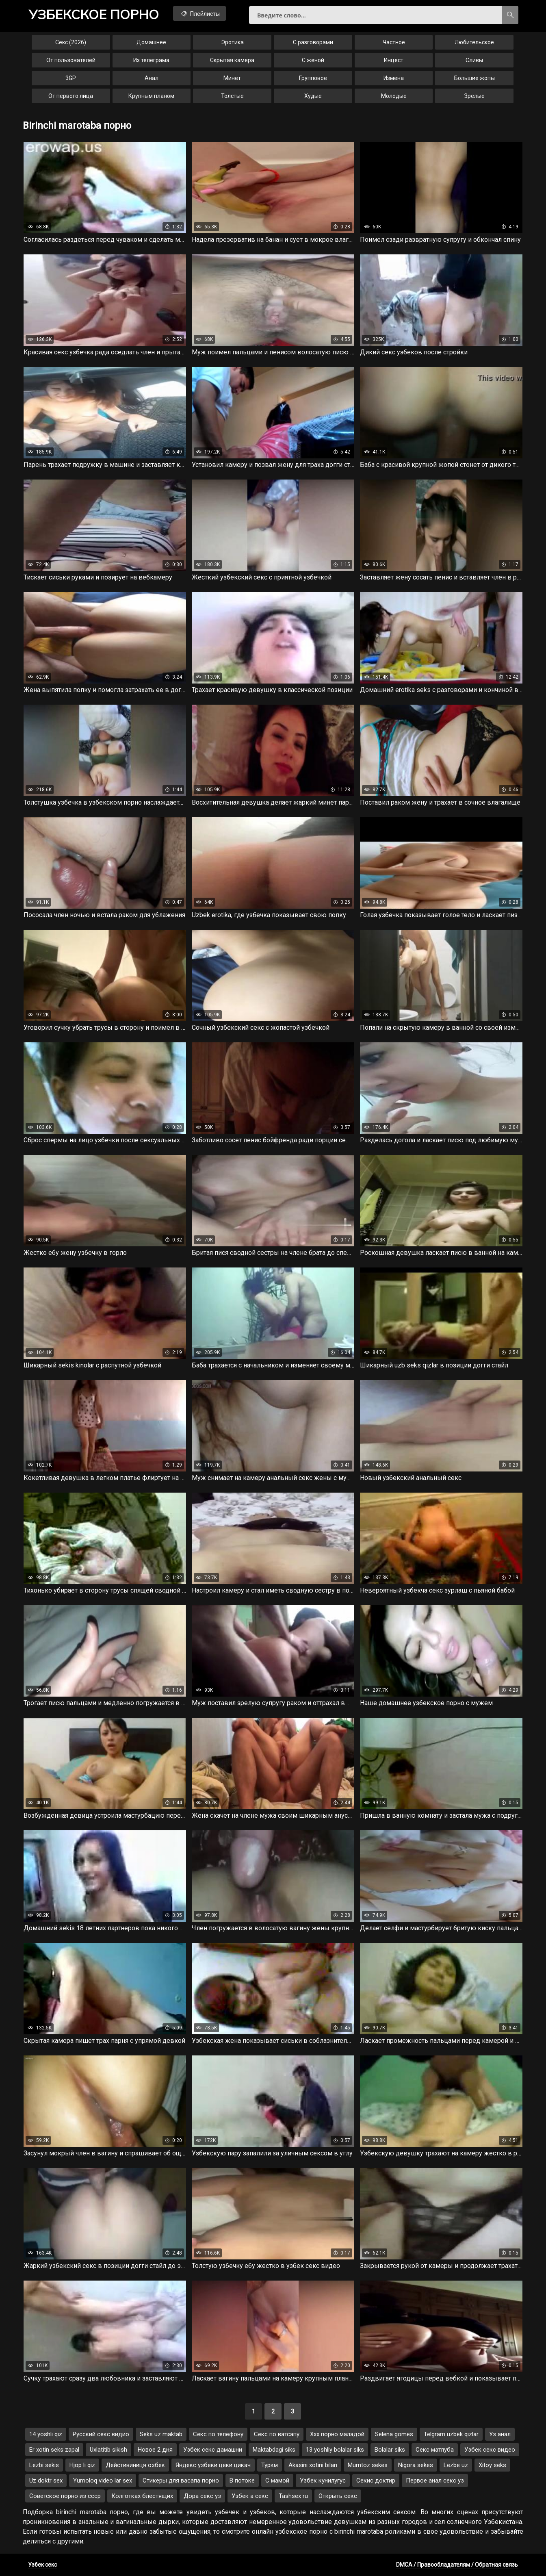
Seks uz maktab (161, 2434)
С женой (313, 60)
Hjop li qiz (82, 2465)
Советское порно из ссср (65, 2496)
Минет (232, 78)
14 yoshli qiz (45, 2434)
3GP (70, 78)
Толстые (232, 96)
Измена (394, 78)
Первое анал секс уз (435, 2480)
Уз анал (500, 2434)
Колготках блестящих (142, 2496)
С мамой (277, 2480)
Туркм (269, 2465)
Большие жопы (474, 78)
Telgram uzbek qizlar (451, 2434)
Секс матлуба (435, 2449)
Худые (313, 96)
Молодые (394, 96)
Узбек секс (42, 2564)
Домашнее (151, 42)
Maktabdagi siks (274, 2449)
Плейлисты (200, 13)
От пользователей (70, 60)
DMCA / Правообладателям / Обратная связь (457, 2564)
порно (94, 14)
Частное (394, 42)
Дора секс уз (202, 2496)
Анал (151, 78)
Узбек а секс (250, 2496)
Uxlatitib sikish (108, 2449)
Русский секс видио (101, 2434)
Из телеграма (151, 60)
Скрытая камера (232, 60)
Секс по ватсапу (276, 2434)
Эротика (232, 42)
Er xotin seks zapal (54, 2449)
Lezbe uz (456, 2465)
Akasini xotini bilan (312, 2465)
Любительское (474, 42)
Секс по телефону (218, 2434)
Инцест (393, 60)
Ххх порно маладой (337, 2434)
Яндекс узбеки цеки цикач (213, 2465)
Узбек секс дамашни (212, 2449)
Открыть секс (337, 2496)
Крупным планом (151, 96)
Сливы (474, 60)
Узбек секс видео (489, 2449)
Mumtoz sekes (368, 2465)
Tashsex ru (293, 2496)
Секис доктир (375, 2480)
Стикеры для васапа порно (181, 2480)
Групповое (313, 78)
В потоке (242, 2480)
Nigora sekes (415, 2465)
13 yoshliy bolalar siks (335, 2449)
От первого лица (70, 96)
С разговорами (313, 42)
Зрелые (474, 96)
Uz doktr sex (46, 2480)
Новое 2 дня (155, 2449)
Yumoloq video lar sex (102, 2480)
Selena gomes (394, 2434)
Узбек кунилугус (323, 2480)
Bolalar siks (390, 2449)
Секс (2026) (70, 42)
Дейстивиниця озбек (135, 2465)
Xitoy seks (492, 2465)
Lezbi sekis (44, 2465)
